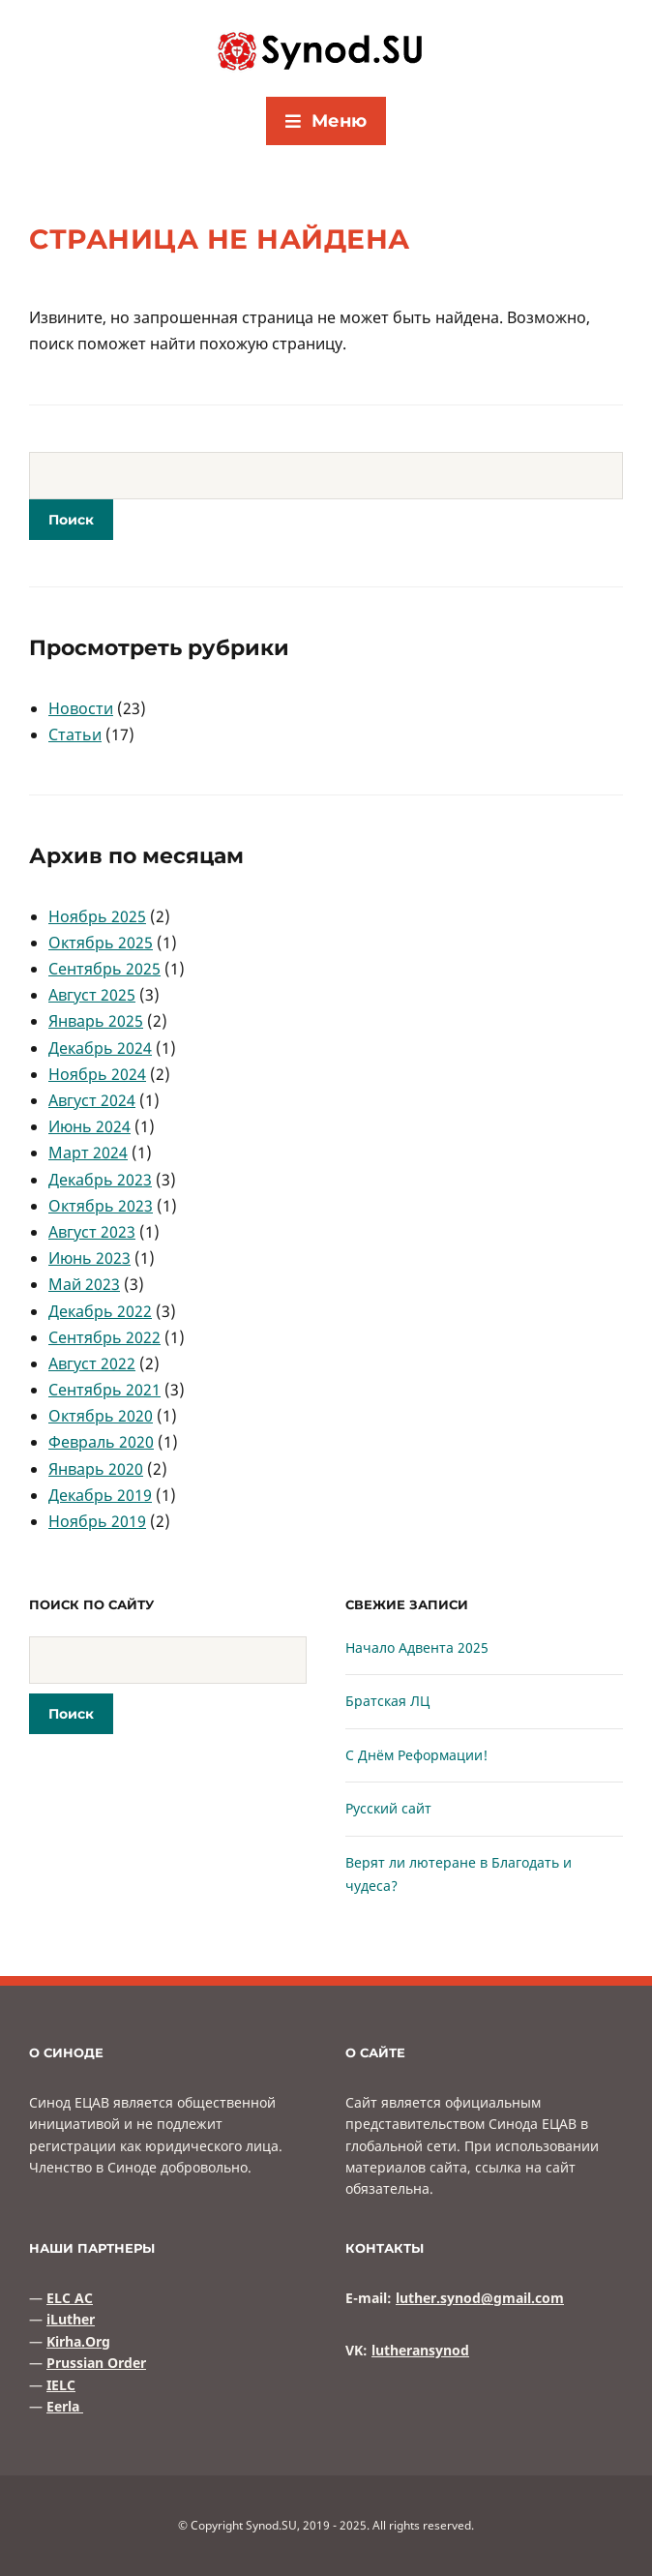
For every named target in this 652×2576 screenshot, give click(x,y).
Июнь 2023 (89, 1258)
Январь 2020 (95, 1469)
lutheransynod (420, 2350)
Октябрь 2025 (100, 942)
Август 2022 (91, 1363)
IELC (60, 2385)
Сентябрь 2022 (104, 1337)
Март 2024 (88, 1152)
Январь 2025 (95, 1021)
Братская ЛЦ (387, 1701)
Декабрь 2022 (100, 1311)
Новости (80, 708)
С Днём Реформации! (416, 1755)
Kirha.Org (78, 2341)
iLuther (70, 2319)
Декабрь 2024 (100, 1048)
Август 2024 (91, 1100)
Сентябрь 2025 (104, 968)
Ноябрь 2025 (97, 916)
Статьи (75, 734)
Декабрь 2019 (100, 1495)
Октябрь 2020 (100, 1415)
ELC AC (69, 2298)
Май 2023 (84, 1284)
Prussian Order (96, 2362)
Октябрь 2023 (100, 1205)
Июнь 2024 (89, 1126)
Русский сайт (388, 1808)
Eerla (64, 2406)
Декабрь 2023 (100, 1179)
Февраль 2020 (101, 1442)
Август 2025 (91, 994)
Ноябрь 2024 (97, 1074)
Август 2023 (91, 1232)
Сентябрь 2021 (104, 1389)
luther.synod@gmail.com (480, 2298)
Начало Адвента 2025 (417, 1647)
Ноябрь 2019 (97, 1521)
